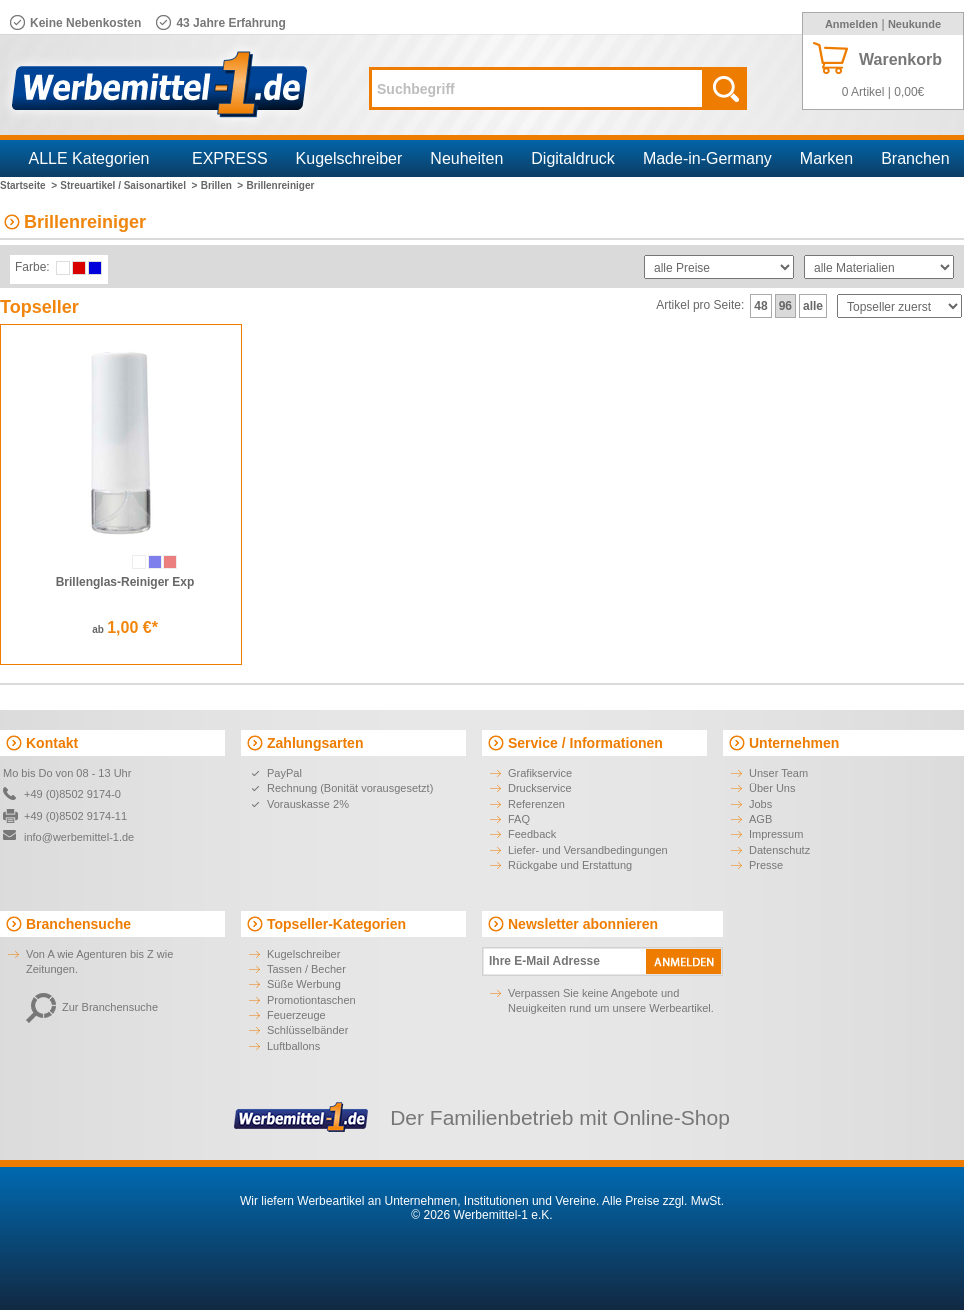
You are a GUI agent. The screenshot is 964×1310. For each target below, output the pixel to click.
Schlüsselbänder (307, 1030)
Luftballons (293, 1046)
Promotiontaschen (311, 1000)
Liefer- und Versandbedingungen (588, 850)
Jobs (760, 804)
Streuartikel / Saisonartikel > (128, 185)
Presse (766, 865)
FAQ (519, 819)
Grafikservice (540, 773)
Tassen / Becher (306, 969)
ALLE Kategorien (89, 158)
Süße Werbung (304, 984)
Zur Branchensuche (92, 1007)
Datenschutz (779, 850)
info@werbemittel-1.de (79, 837)
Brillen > (222, 185)
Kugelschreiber (349, 158)
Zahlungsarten (315, 743)
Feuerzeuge (296, 1015)
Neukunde (914, 24)
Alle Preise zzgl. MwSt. (663, 1201)
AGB (760, 819)
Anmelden (851, 24)
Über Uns (772, 788)
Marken (826, 158)
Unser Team (778, 773)
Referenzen (536, 804)
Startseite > (28, 185)
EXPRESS (230, 158)
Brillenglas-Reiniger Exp (125, 582)
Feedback (532, 834)
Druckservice (540, 788)
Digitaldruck (573, 158)
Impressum (776, 834)
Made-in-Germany (707, 158)
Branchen (915, 158)
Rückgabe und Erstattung (570, 865)
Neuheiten (466, 158)
